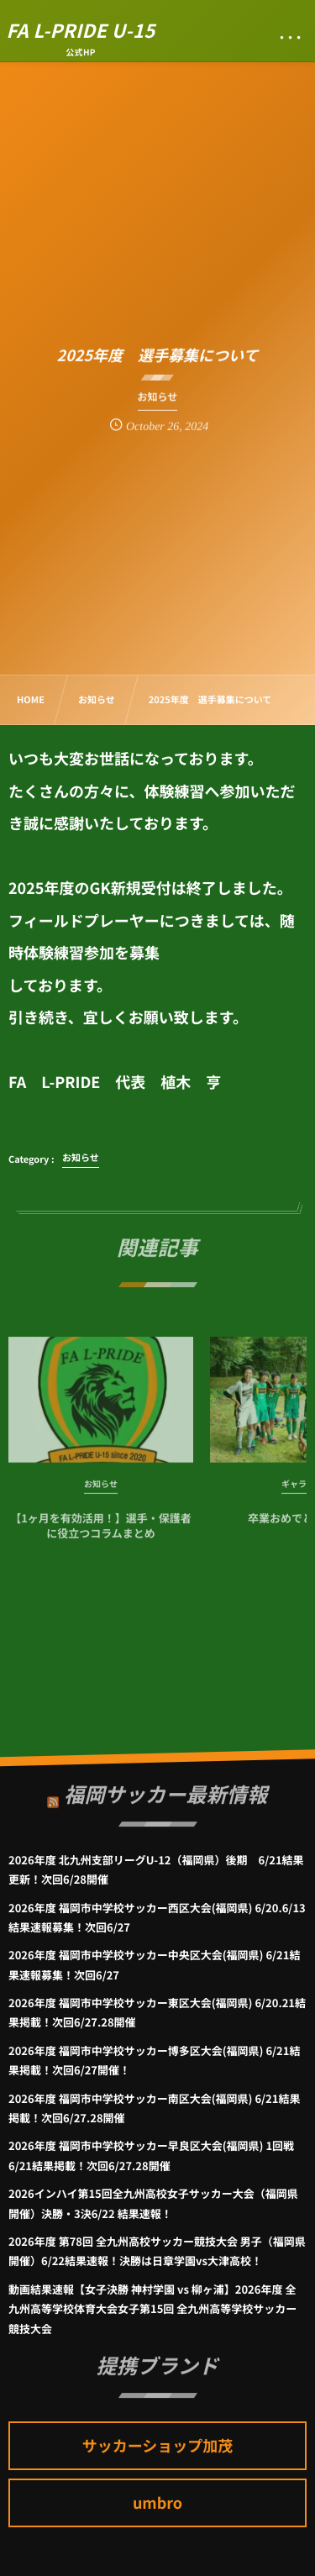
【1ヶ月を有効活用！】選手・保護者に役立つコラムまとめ (101, 1529)
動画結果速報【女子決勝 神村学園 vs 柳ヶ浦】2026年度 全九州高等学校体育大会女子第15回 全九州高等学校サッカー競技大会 (152, 2309)
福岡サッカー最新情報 (165, 1789)
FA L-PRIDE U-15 (81, 30)
